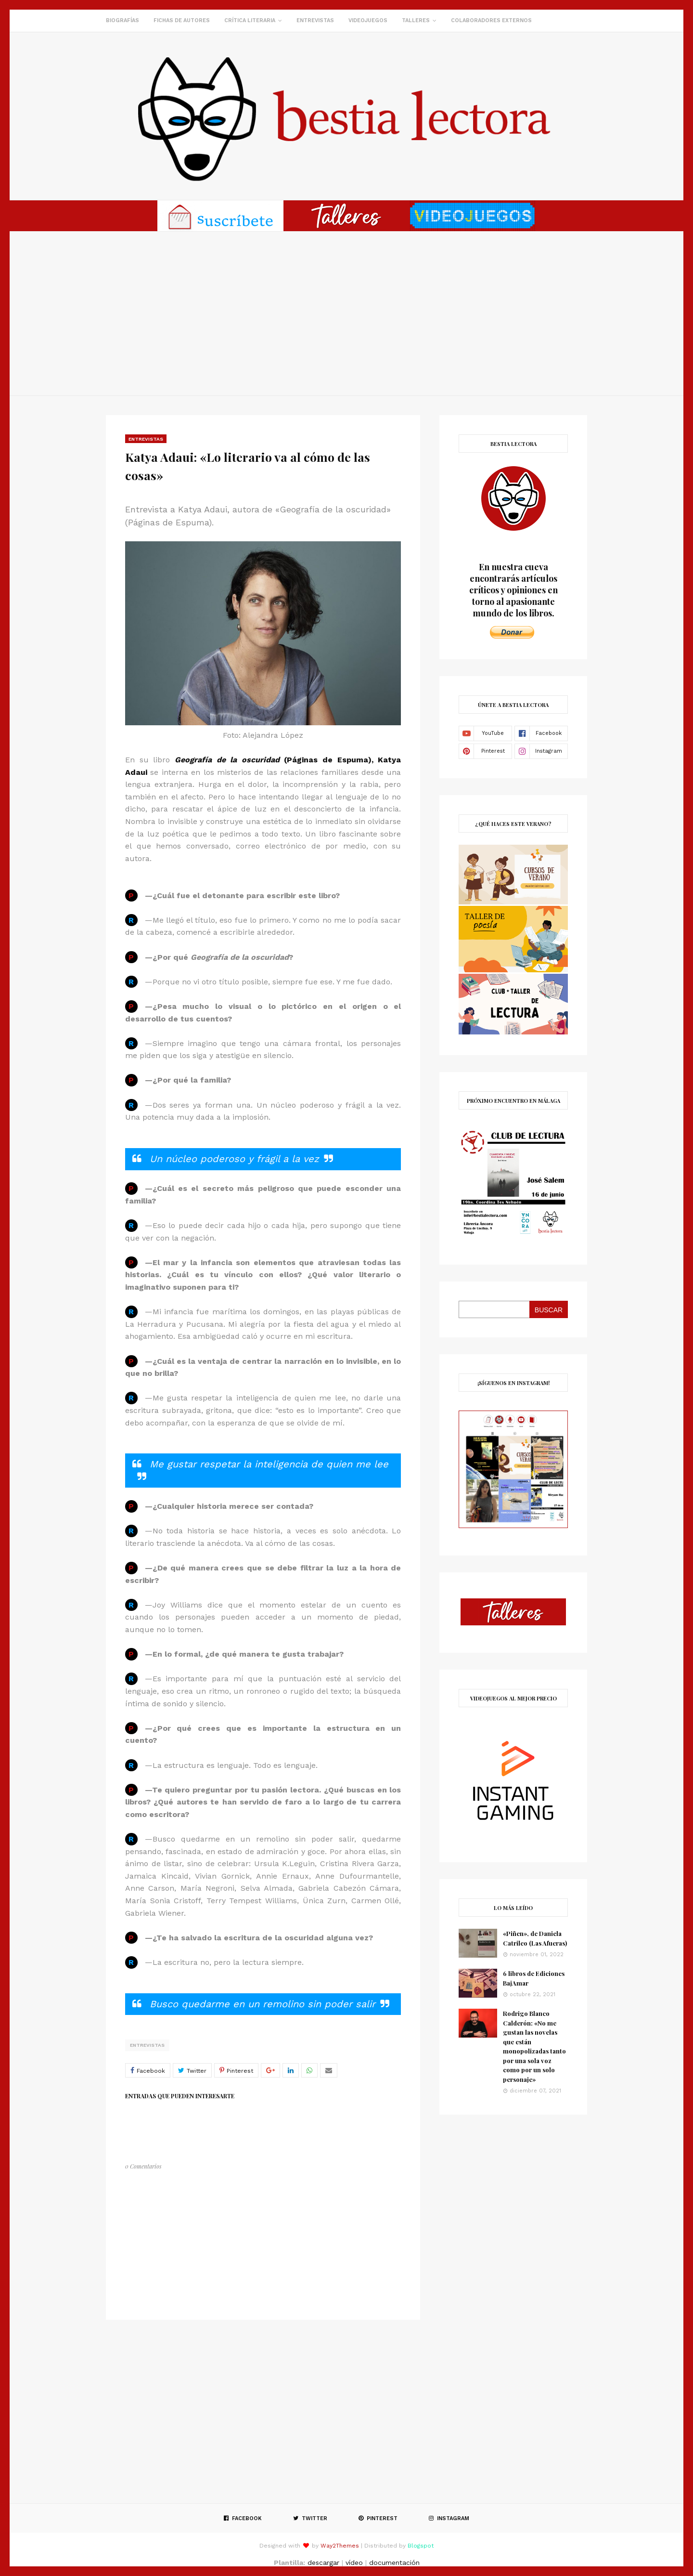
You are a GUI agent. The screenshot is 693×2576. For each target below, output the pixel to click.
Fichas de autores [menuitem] (182, 20)
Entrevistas (147, 2045)
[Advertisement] (347, 313)
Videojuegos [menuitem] (367, 20)
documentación (394, 2562)
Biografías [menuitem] (122, 20)
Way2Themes (340, 2545)
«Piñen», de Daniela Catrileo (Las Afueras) (535, 1938)
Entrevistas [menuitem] (315, 20)
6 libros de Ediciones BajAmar (534, 1978)
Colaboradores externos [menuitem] (491, 20)
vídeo (354, 2562)
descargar (323, 2562)
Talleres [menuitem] (416, 20)
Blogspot (421, 2545)
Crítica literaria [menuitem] (249, 20)
